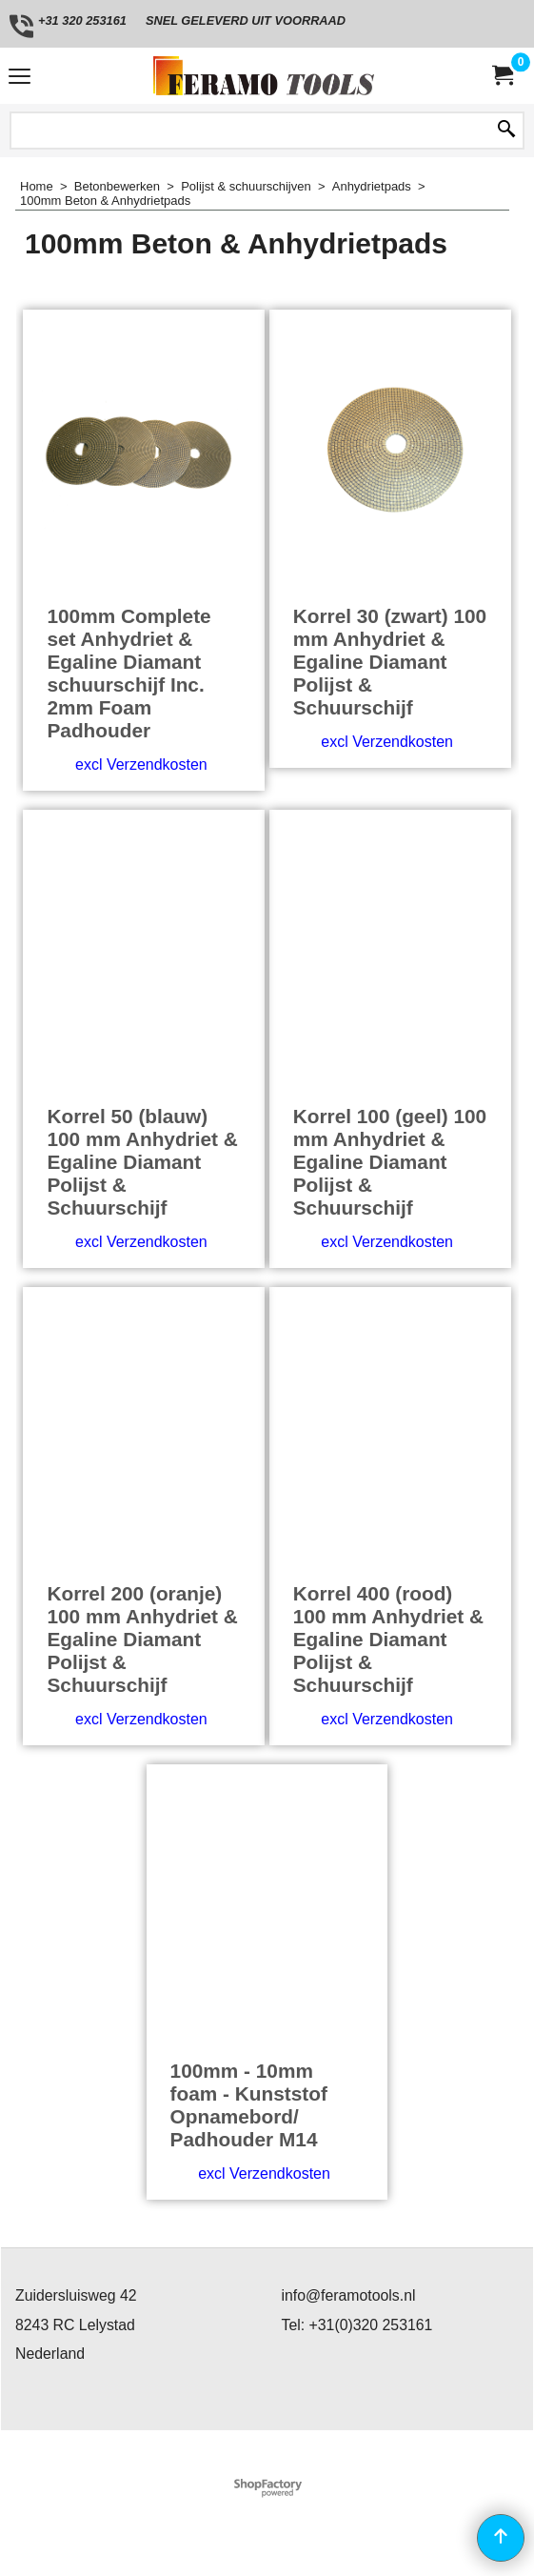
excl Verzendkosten (141, 764)
